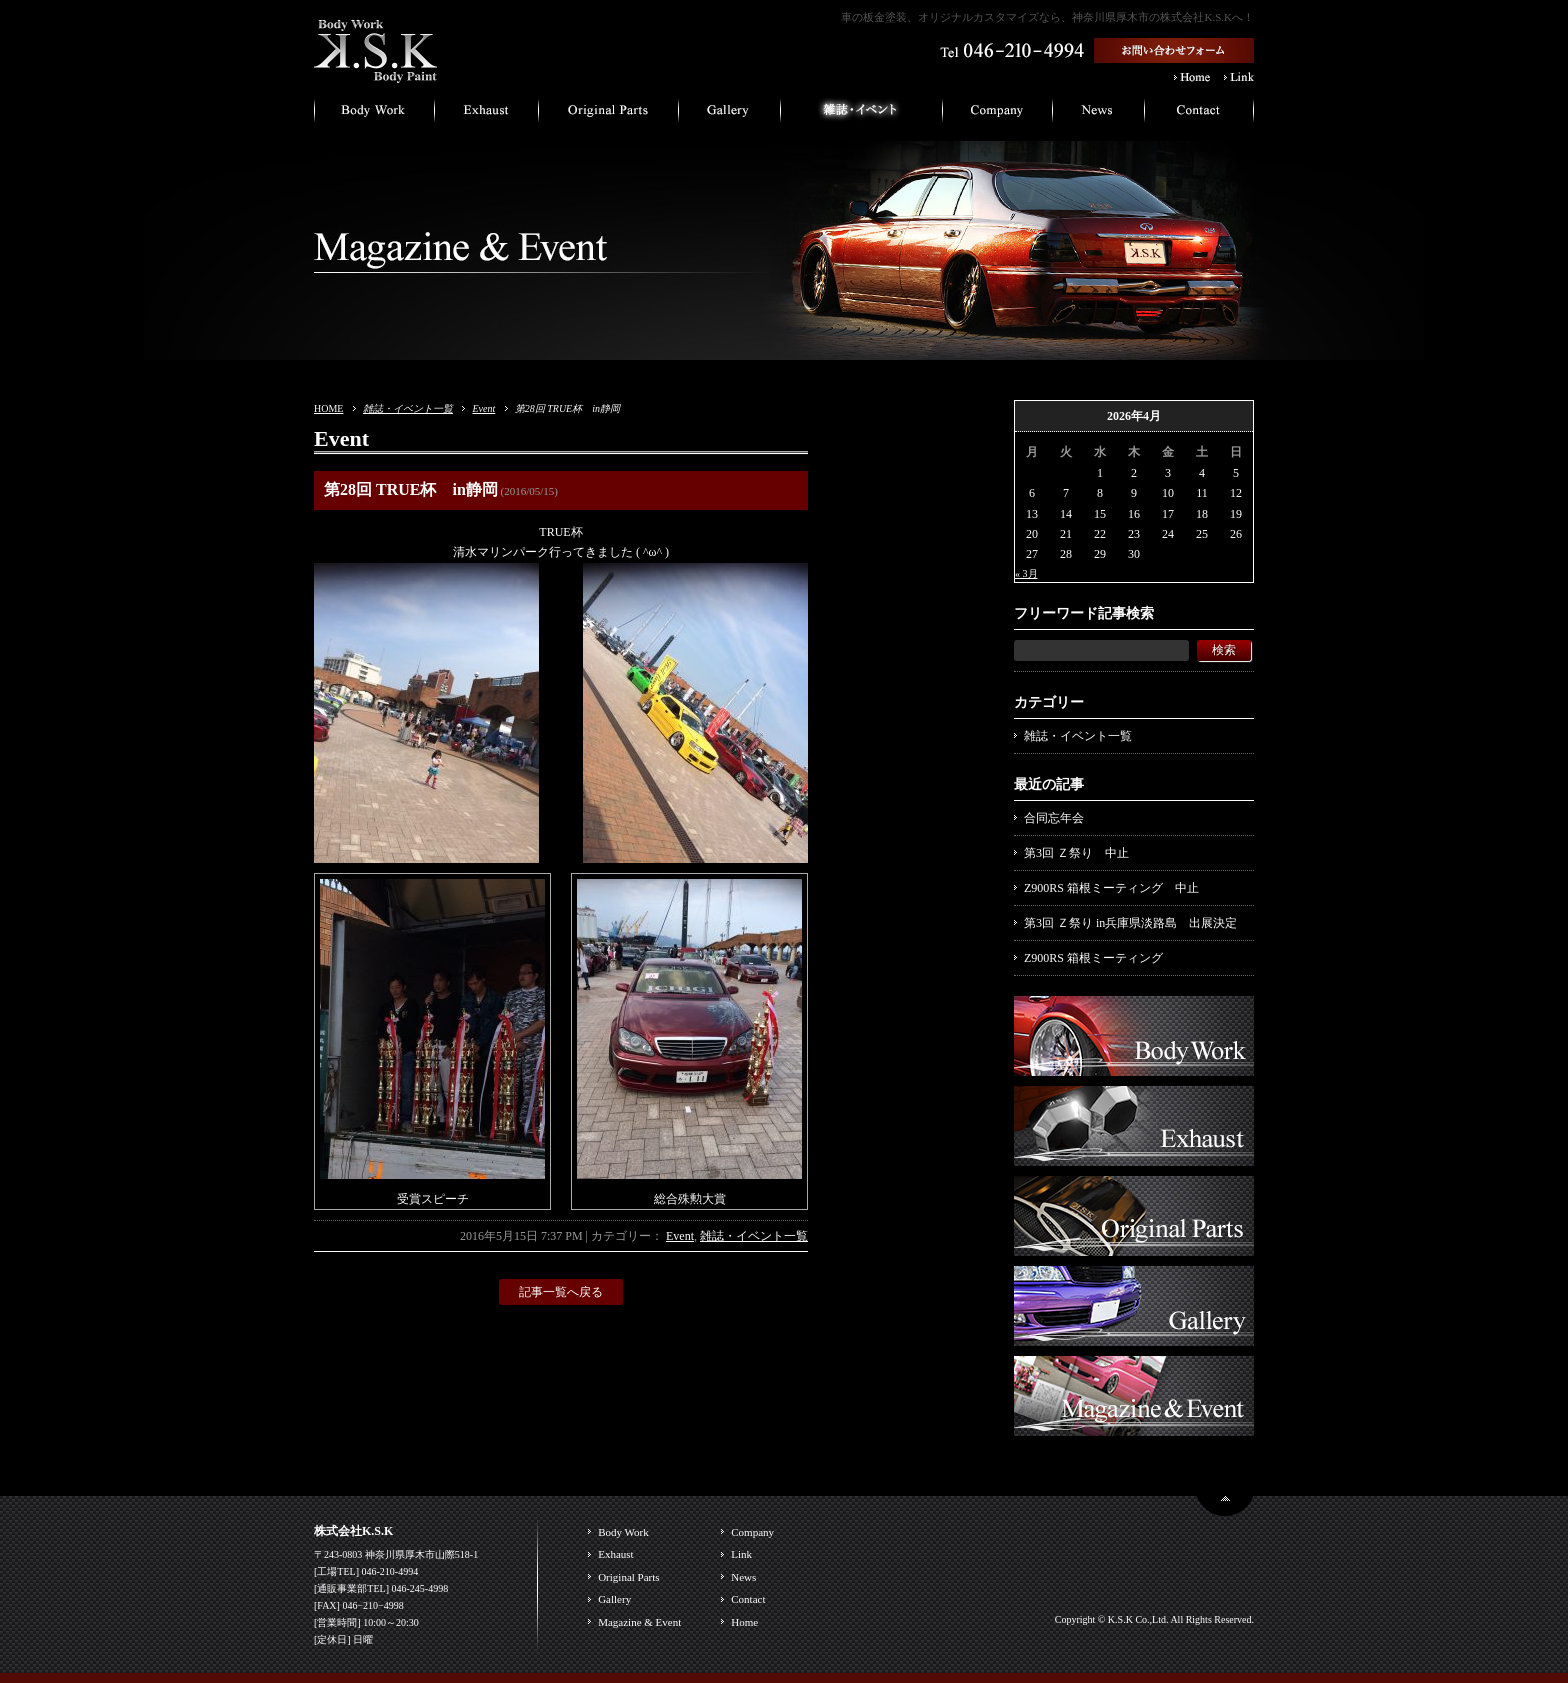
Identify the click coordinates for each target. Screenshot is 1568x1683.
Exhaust (615, 1554)
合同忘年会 (1054, 818)
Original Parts (628, 1577)
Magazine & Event (639, 1622)
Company (752, 1532)
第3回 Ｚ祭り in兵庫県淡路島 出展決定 (1130, 923)
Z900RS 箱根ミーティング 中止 (1111, 888)
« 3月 (1026, 573)
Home (744, 1622)
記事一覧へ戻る (561, 1292)
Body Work (623, 1532)
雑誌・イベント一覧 (408, 408)
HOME (328, 408)
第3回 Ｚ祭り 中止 (1076, 853)
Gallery (614, 1599)
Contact (748, 1599)
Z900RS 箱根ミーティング (1093, 958)
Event (483, 408)
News (743, 1577)
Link (741, 1554)
